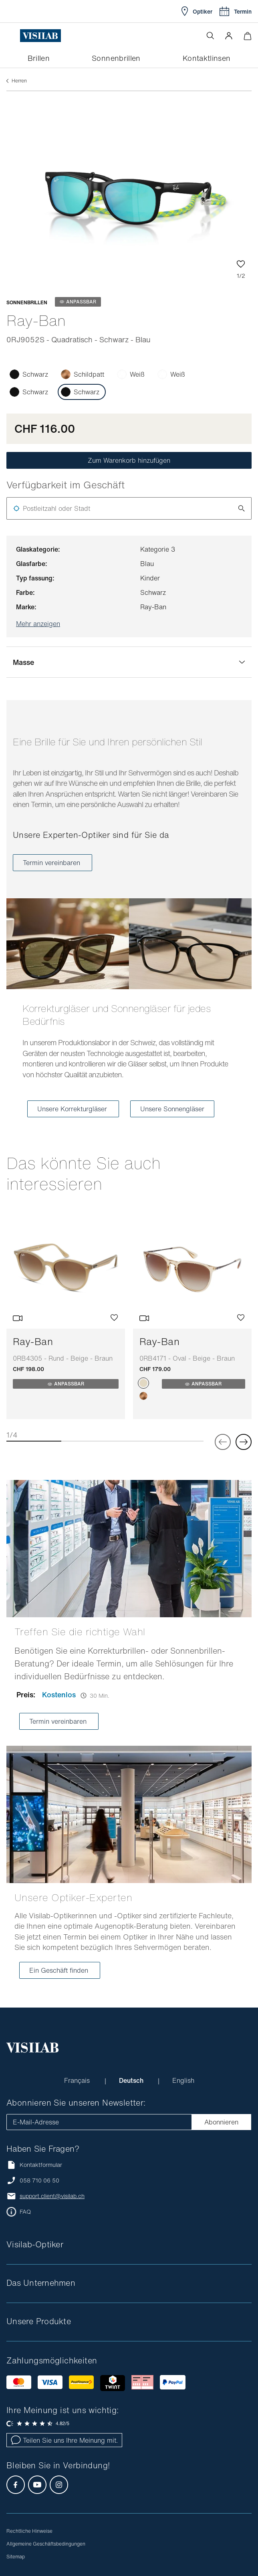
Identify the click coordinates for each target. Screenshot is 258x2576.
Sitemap (15, 2556)
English (183, 2080)
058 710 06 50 (39, 2180)
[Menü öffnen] (13, 35)
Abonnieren (221, 2122)
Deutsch (132, 2080)
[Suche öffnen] (210, 36)
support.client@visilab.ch (52, 2196)
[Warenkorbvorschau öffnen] (247, 36)
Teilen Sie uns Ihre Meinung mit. (64, 2440)
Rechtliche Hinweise (29, 2531)
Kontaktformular (34, 2165)
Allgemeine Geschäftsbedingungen (45, 2543)
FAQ (25, 2211)
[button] (229, 36)
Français (78, 2080)
